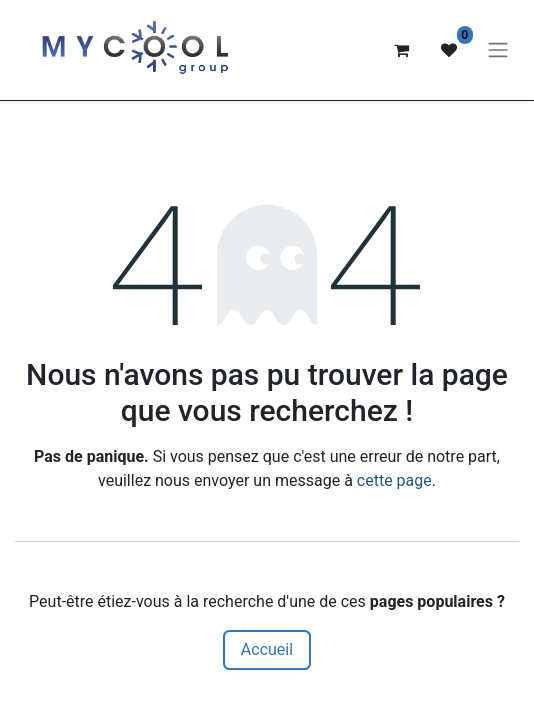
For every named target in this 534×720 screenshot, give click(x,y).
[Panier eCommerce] (401, 50)
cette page (394, 480)
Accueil (267, 649)
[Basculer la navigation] (498, 50)
